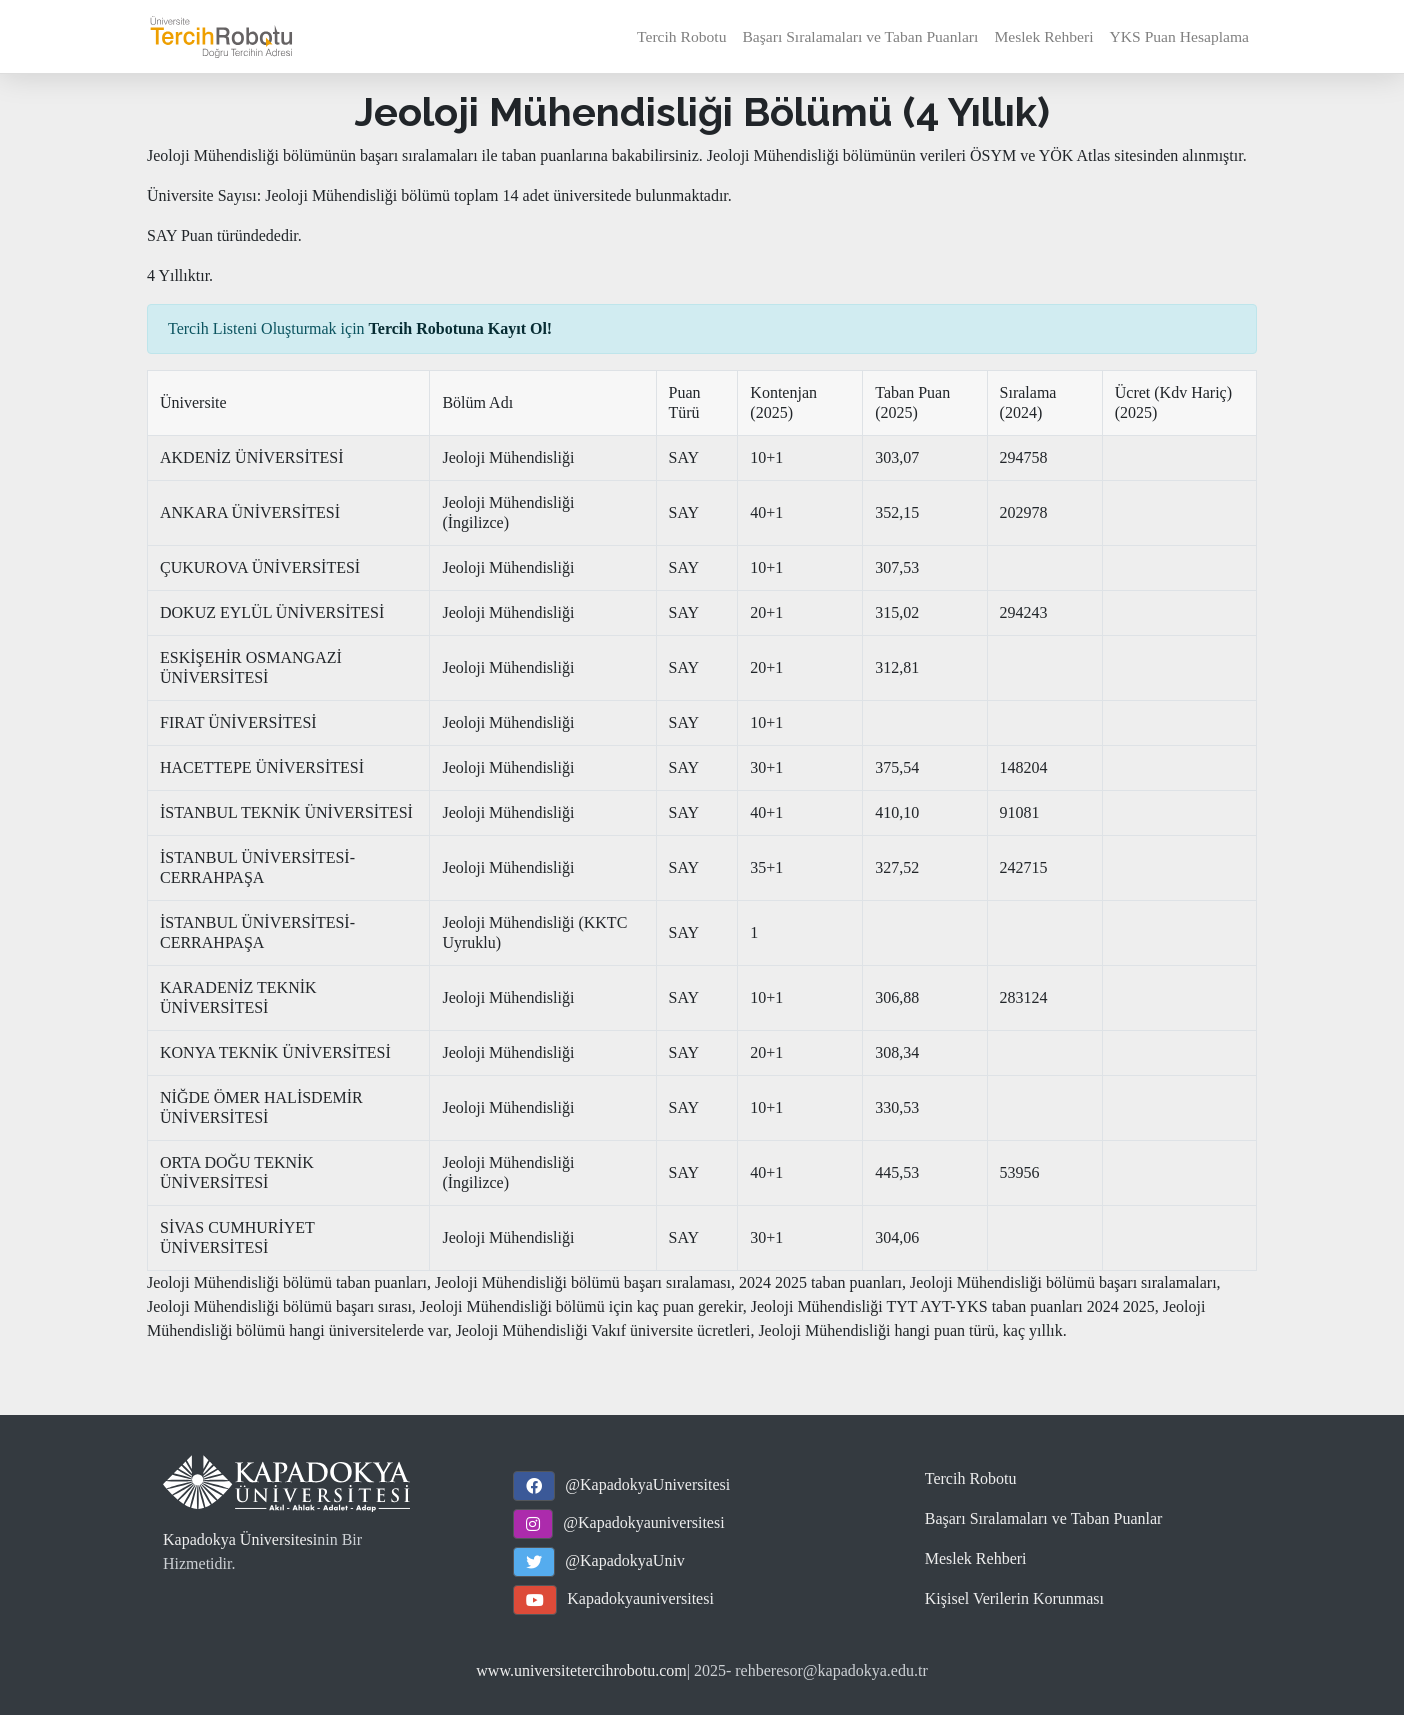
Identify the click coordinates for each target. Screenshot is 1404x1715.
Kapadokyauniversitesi (640, 1598)
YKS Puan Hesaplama (1179, 36)
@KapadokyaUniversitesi (647, 1484)
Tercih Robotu (681, 36)
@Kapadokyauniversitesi (643, 1522)
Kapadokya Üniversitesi (240, 1539)
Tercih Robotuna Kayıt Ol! (461, 328)
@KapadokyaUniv (625, 1560)
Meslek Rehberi (1043, 36)
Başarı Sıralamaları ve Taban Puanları (860, 36)
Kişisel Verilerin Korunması (1014, 1598)
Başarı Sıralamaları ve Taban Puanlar (1044, 1518)
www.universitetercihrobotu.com (581, 1670)
